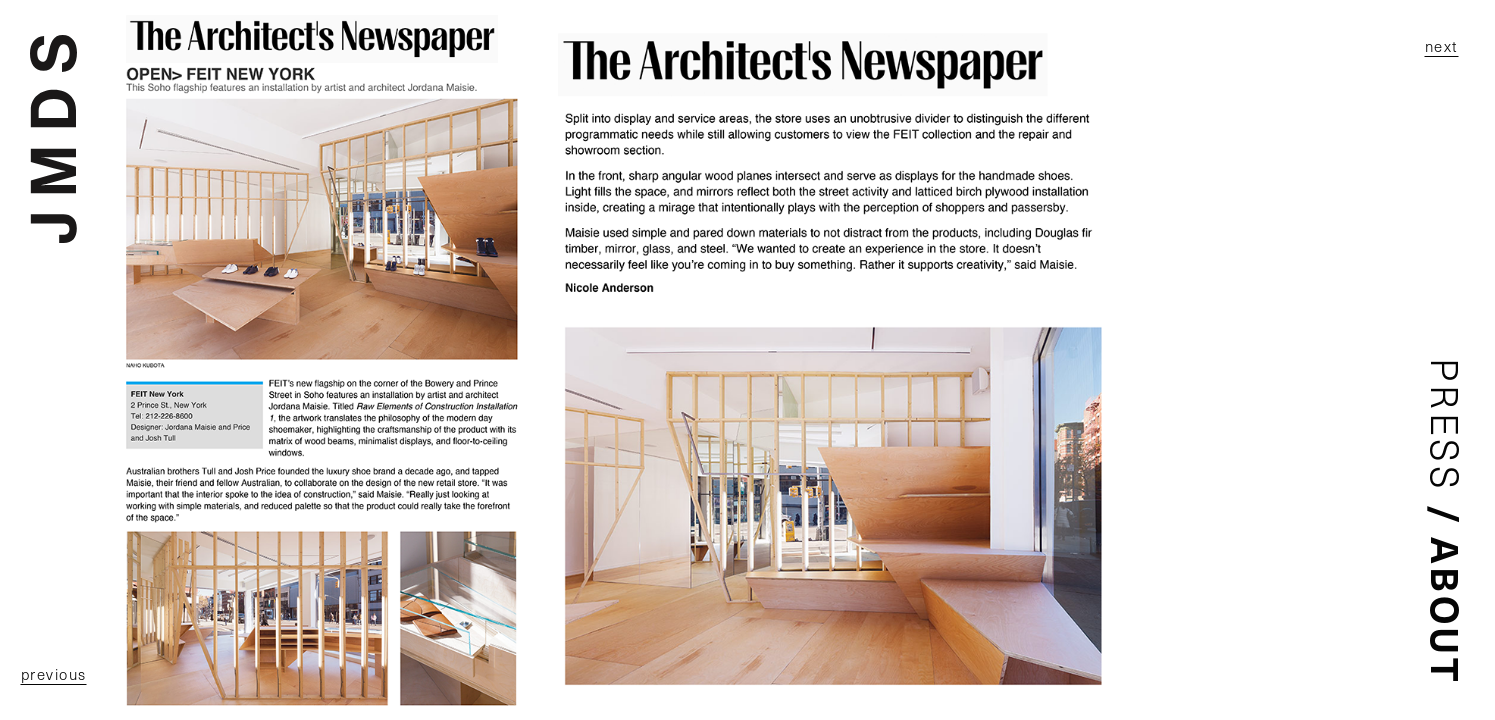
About (1447, 611)
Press (1446, 425)
